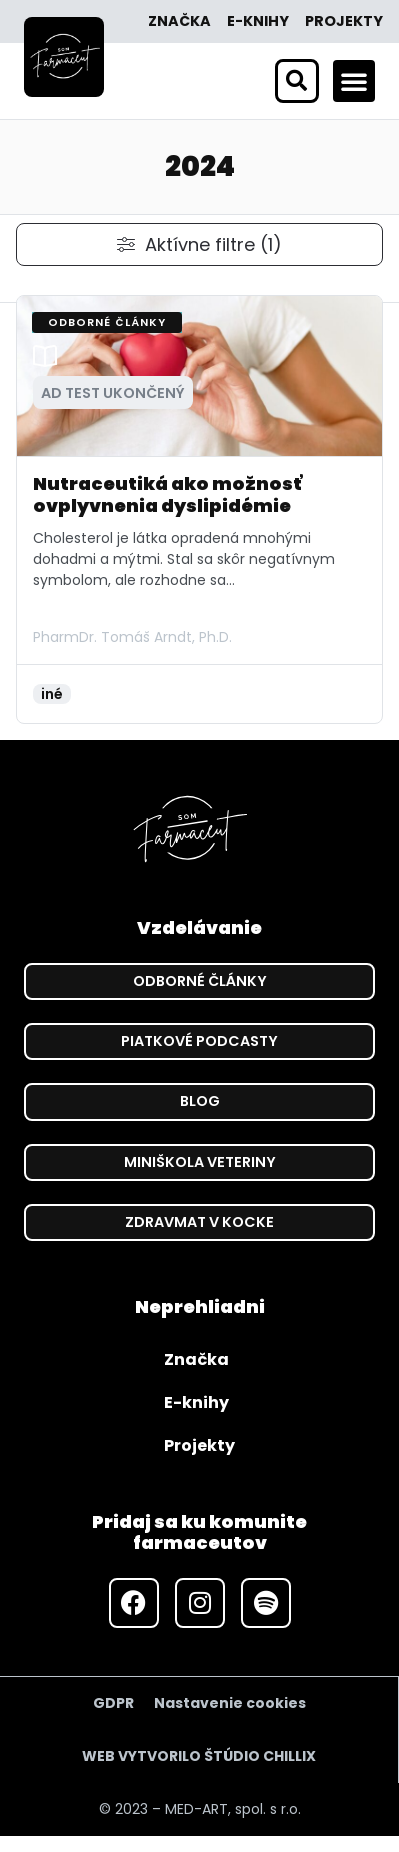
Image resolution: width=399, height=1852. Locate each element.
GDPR (113, 1703)
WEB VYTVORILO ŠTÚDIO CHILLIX (199, 1756)
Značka (179, 21)
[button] (354, 81)
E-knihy (258, 21)
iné (52, 694)
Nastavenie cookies (230, 1703)
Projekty (344, 21)
